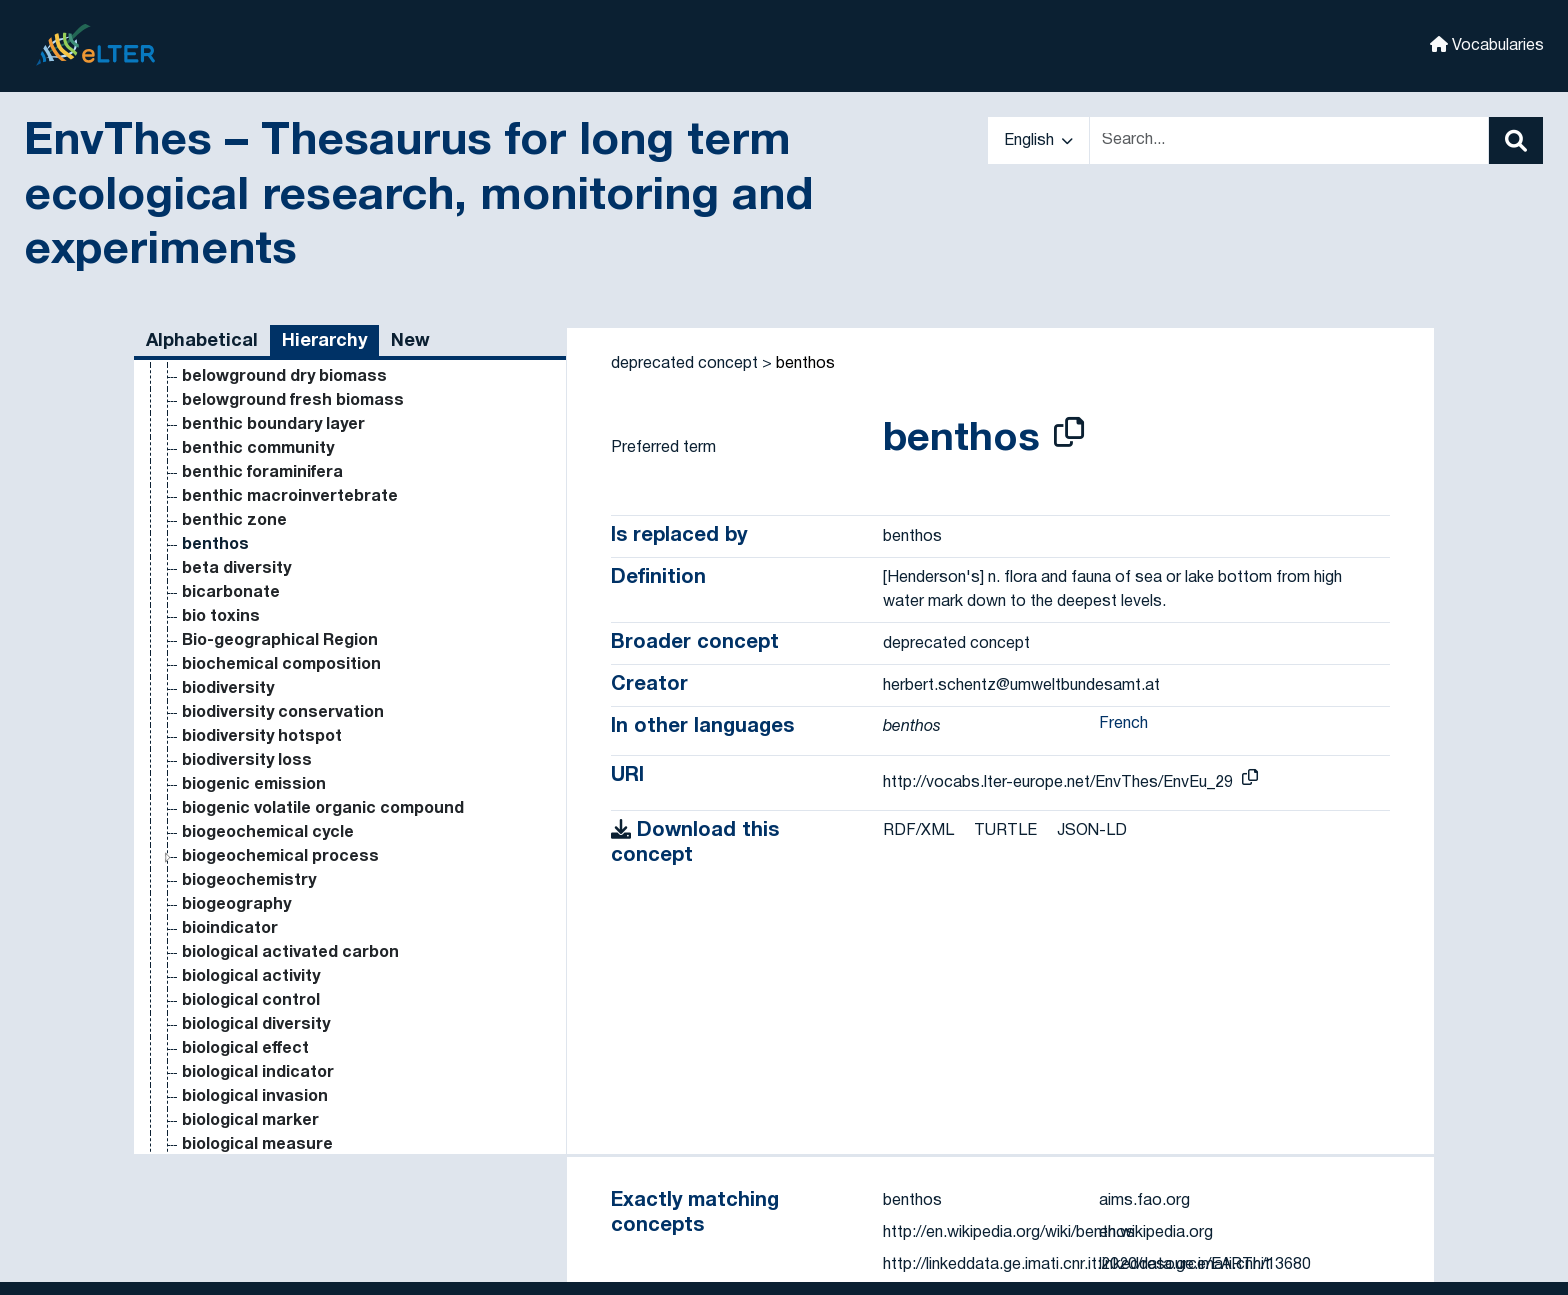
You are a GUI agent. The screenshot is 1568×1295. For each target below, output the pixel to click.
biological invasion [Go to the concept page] (255, 1097)
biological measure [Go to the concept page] (257, 1145)
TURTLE (1005, 831)
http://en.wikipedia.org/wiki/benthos (1009, 1233)
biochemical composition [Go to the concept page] (281, 665)
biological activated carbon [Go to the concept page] (290, 953)
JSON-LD (1092, 831)
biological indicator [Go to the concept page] (258, 1073)
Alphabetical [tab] (202, 341)
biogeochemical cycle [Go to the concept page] (268, 833)
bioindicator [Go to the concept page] (230, 929)
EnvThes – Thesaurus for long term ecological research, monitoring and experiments (418, 197)
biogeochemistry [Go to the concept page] (249, 881)
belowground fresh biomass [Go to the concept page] (293, 401)
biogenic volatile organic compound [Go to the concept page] (323, 809)
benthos (805, 364)
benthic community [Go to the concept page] (258, 449)
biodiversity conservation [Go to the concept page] (283, 713)
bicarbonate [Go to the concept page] (231, 593)
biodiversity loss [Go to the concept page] (247, 761)
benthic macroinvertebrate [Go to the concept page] (290, 497)
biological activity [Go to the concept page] (251, 977)
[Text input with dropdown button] (1289, 140)
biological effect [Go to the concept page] (245, 1049)
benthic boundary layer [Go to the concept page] (273, 425)
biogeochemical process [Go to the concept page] (280, 857)
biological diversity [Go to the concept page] (256, 1025)
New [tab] (410, 341)
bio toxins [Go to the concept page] (221, 617)
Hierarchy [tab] (324, 341)
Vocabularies (1487, 44)
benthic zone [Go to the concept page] (234, 521)
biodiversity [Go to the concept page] (228, 689)
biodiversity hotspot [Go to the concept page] (262, 737)
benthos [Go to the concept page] (215, 545)
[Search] (1516, 140)
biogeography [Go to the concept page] (236, 905)
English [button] (1038, 141)
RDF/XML (918, 831)
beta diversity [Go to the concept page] (236, 569)
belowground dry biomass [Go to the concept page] (284, 377)
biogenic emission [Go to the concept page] (254, 785)
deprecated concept (684, 364)
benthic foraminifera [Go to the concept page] (262, 473)
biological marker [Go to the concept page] (250, 1121)
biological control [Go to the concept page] (251, 1001)
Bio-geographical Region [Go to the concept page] (280, 641)
